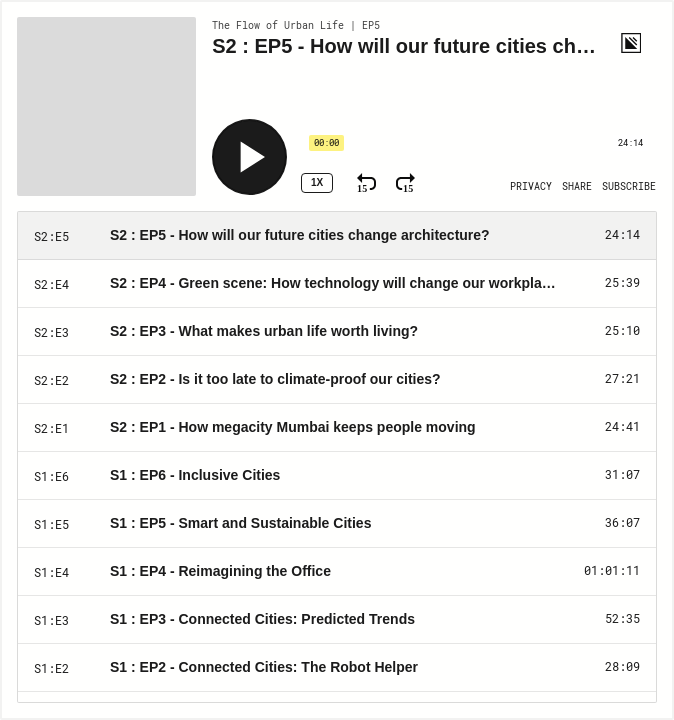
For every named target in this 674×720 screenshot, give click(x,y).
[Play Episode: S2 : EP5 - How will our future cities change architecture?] (337, 236)
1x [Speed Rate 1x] (317, 182)
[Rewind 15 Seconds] (366, 183)
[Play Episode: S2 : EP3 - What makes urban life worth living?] (337, 332)
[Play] (249, 157)
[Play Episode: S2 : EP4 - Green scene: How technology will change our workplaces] (337, 284)
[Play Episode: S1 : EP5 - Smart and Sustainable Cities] (337, 524)
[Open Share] (577, 187)
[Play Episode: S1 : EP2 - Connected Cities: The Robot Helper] (337, 668)
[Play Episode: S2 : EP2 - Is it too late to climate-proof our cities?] (337, 380)
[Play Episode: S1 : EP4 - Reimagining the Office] (337, 572)
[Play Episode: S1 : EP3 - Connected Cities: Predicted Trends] (337, 620)
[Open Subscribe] (629, 187)
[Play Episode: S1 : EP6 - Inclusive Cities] (337, 476)
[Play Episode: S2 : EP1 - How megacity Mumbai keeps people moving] (337, 428)
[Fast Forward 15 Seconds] (405, 183)
